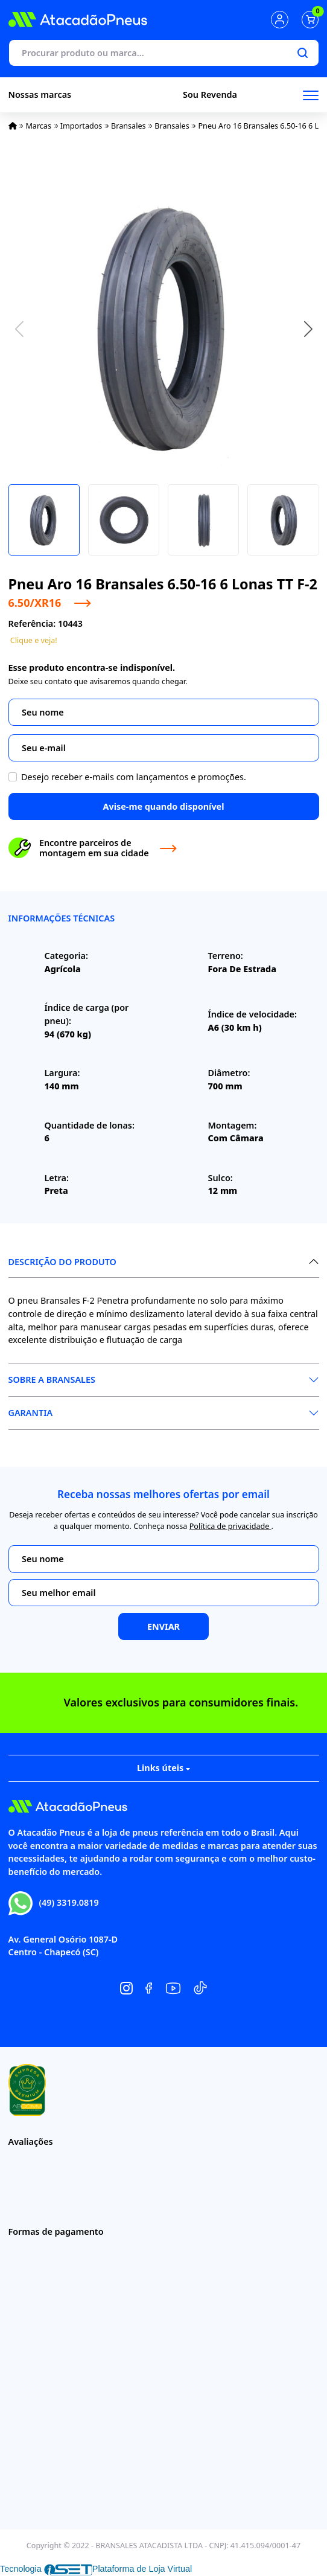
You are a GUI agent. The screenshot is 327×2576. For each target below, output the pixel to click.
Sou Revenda (210, 94)
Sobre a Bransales (51, 1379)
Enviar (163, 1626)
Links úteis (163, 1767)
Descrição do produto (62, 1261)
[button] (308, 329)
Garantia (30, 1412)
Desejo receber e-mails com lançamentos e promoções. (133, 777)
